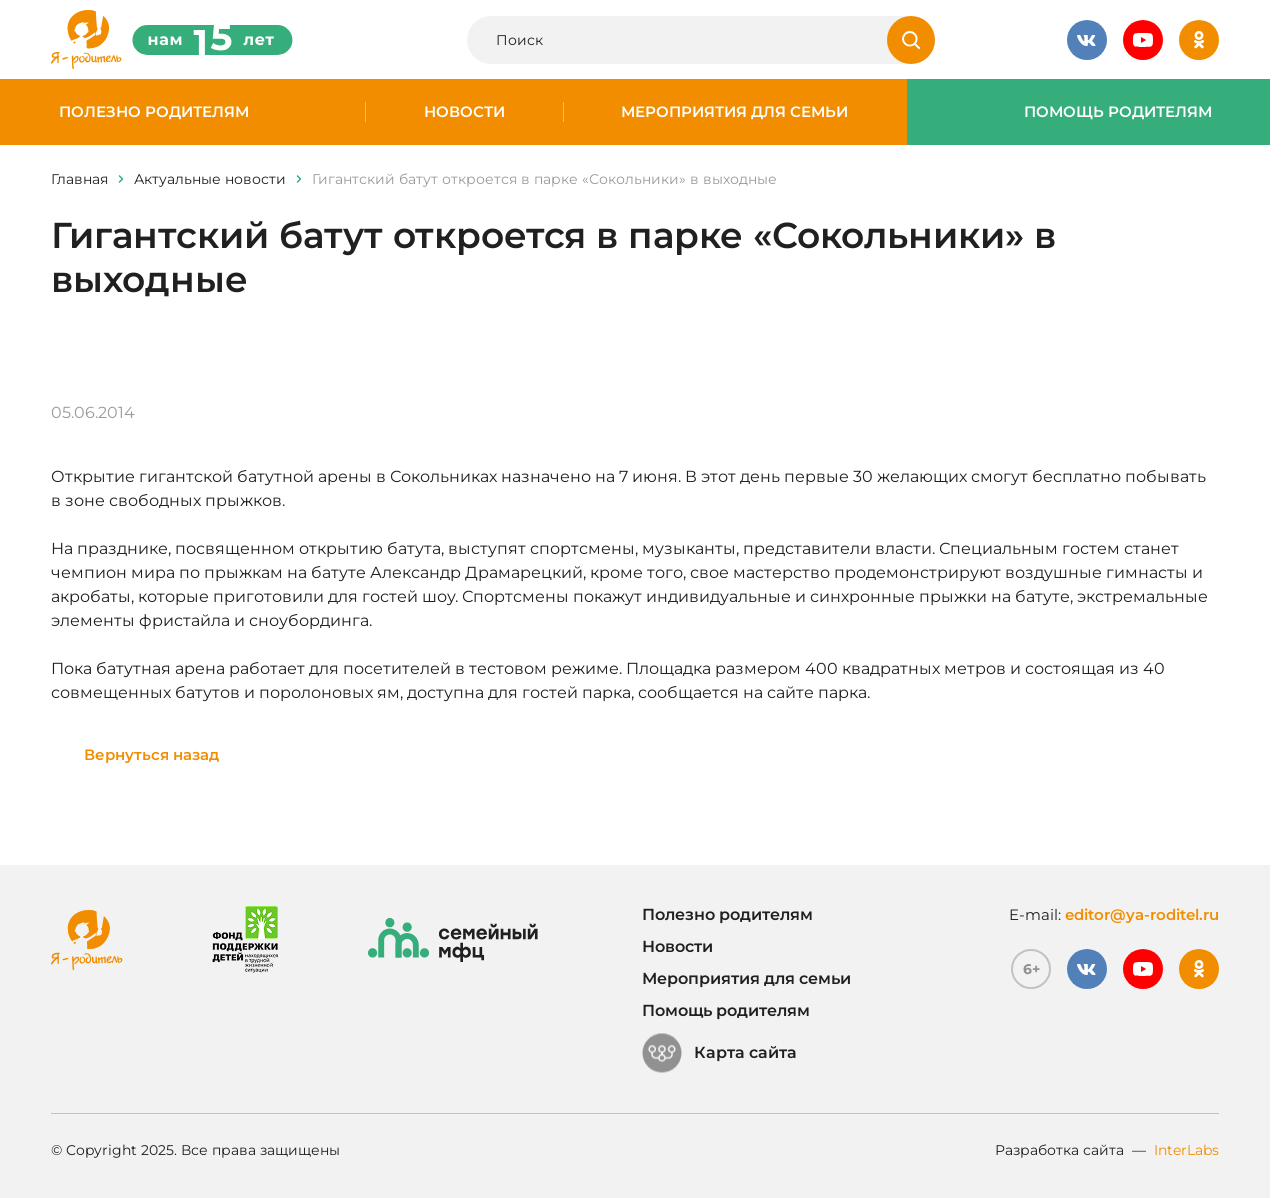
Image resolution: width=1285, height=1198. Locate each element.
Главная (79, 179)
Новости (464, 112)
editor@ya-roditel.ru (1142, 914)
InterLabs (1186, 1150)
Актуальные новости (210, 179)
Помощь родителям (1118, 112)
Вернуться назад (151, 754)
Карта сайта (719, 1053)
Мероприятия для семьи (734, 112)
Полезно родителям (154, 112)
